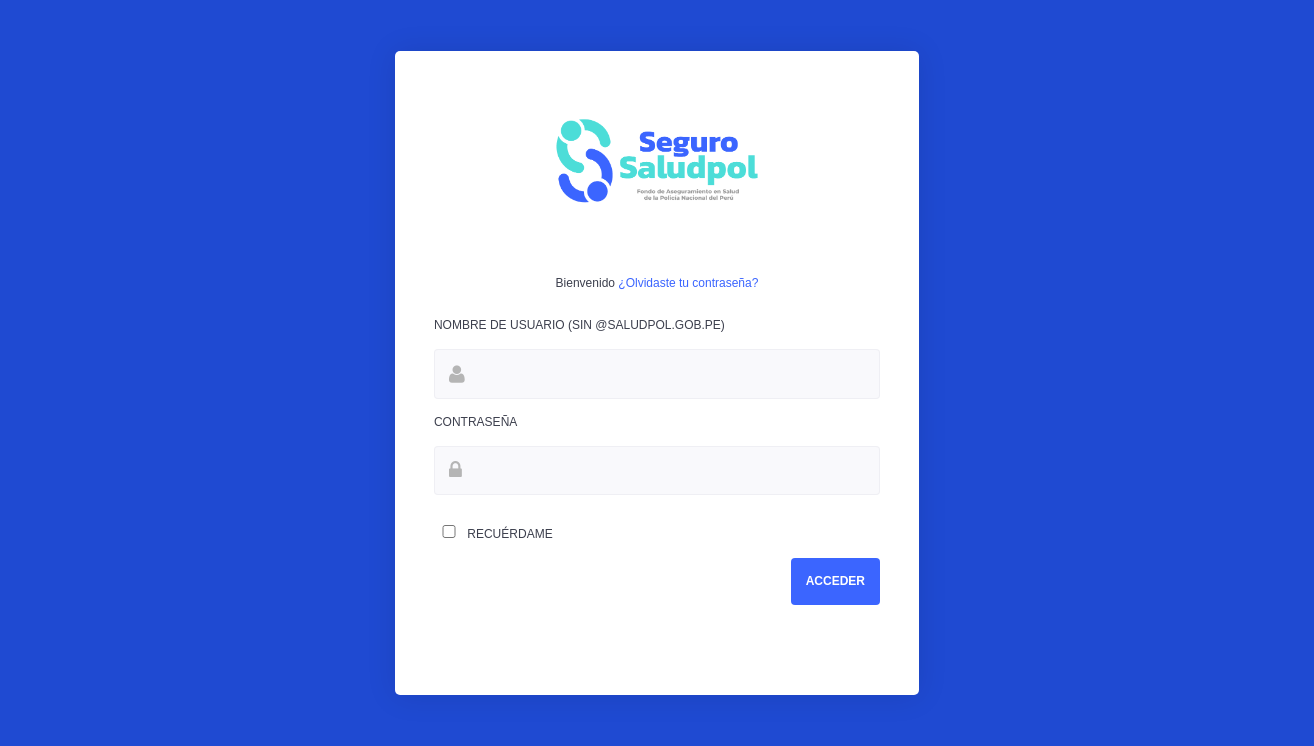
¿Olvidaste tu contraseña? (688, 283)
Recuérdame (493, 533)
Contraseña (475, 422)
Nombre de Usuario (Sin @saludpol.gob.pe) (579, 325)
